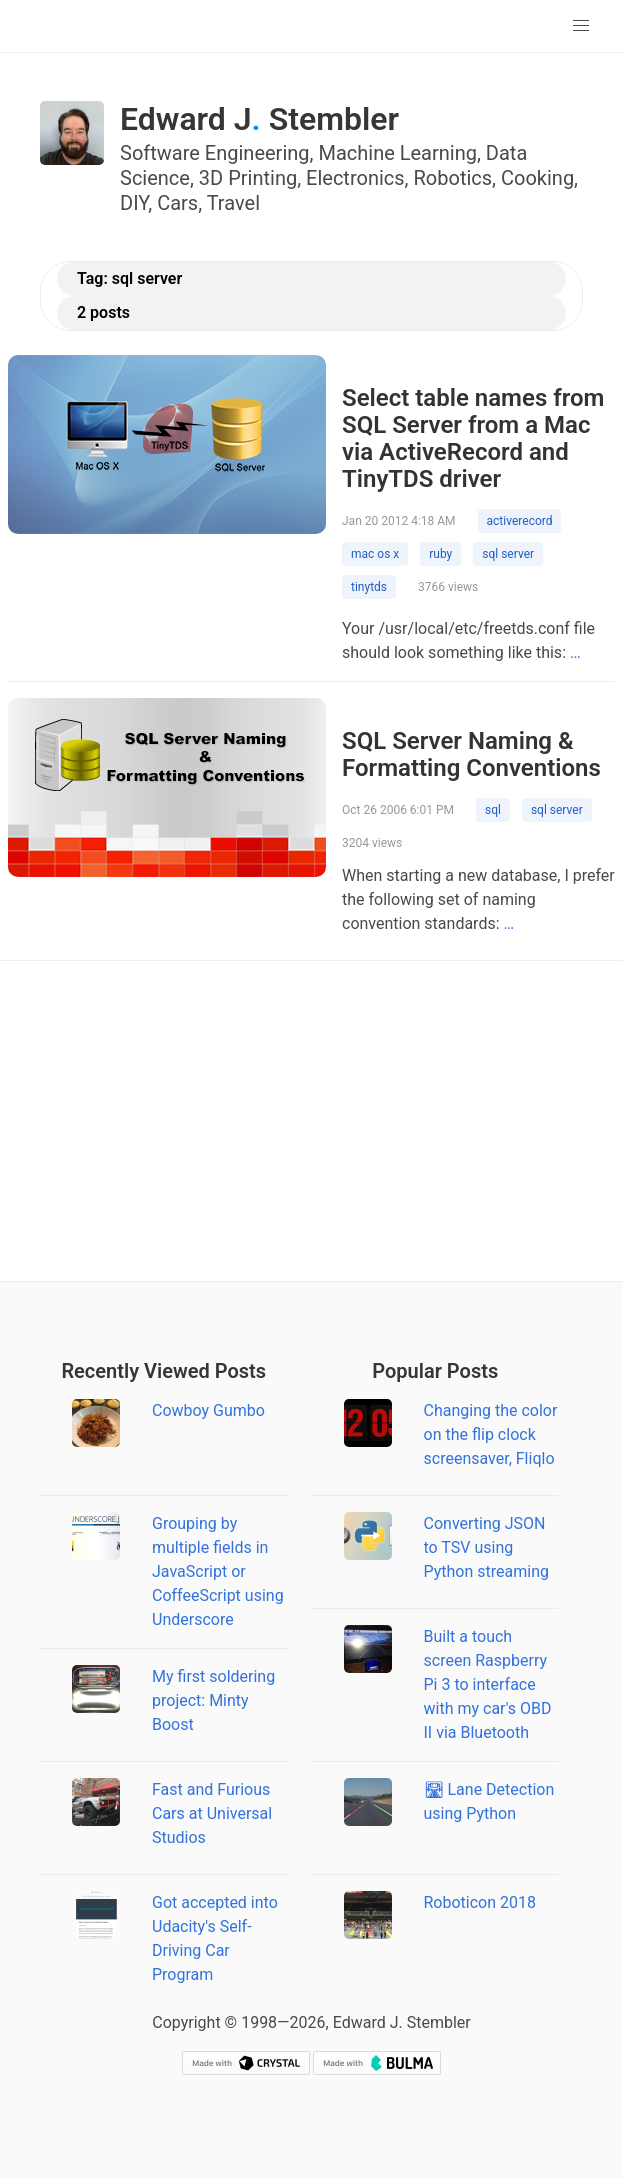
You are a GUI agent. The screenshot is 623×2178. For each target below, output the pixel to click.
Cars (177, 203)
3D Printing (248, 178)
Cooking (537, 178)
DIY (134, 203)
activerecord (520, 521)
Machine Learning (397, 153)
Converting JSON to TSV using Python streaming (486, 1547)
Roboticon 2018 (480, 1902)
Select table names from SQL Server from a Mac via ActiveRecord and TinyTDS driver (473, 438)
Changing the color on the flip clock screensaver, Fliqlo (491, 1434)
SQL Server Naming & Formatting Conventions (471, 754)
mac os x (375, 554)
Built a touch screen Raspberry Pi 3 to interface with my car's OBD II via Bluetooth (488, 1684)
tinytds (369, 587)
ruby (440, 554)
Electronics (355, 178)
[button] (581, 26)
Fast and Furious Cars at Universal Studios (212, 1813)
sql (493, 810)
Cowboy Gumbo (208, 1410)
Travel (233, 203)
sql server (508, 554)
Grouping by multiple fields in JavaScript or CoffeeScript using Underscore (218, 1571)
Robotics (453, 178)
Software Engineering (215, 153)
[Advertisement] (311, 1121)
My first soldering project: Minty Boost (213, 1700)
